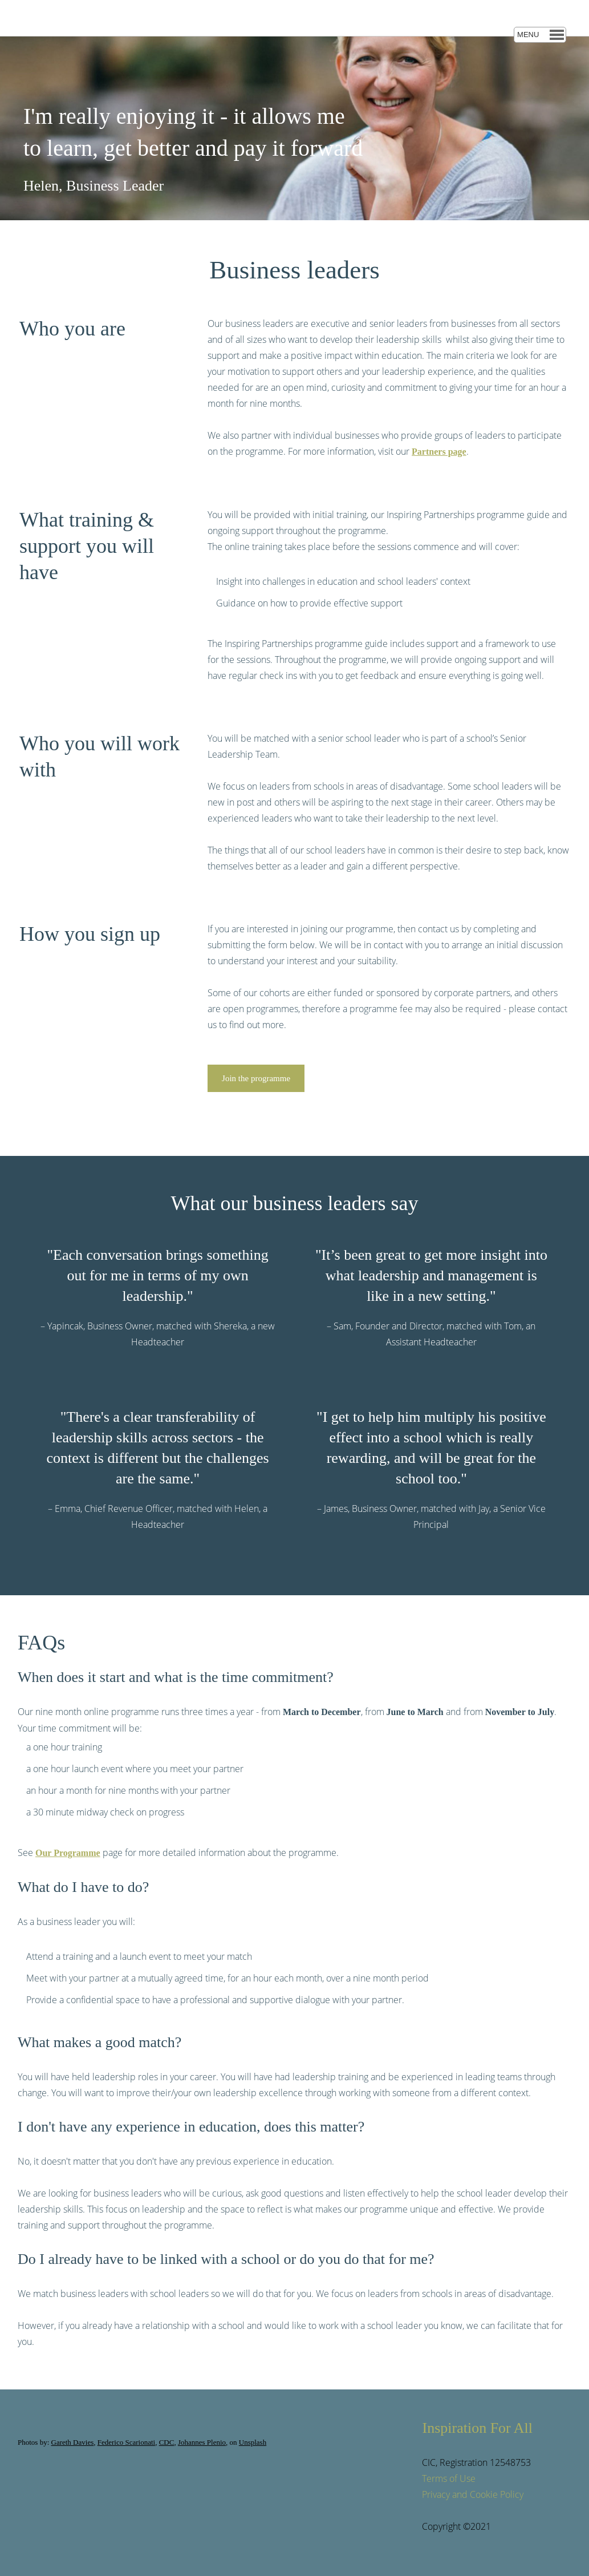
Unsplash (252, 2442)
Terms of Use (449, 2478)
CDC (166, 2442)
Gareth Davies (72, 2442)
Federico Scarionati (126, 2442)
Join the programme (256, 1078)
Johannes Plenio (202, 2442)
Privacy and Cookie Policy (472, 2494)
